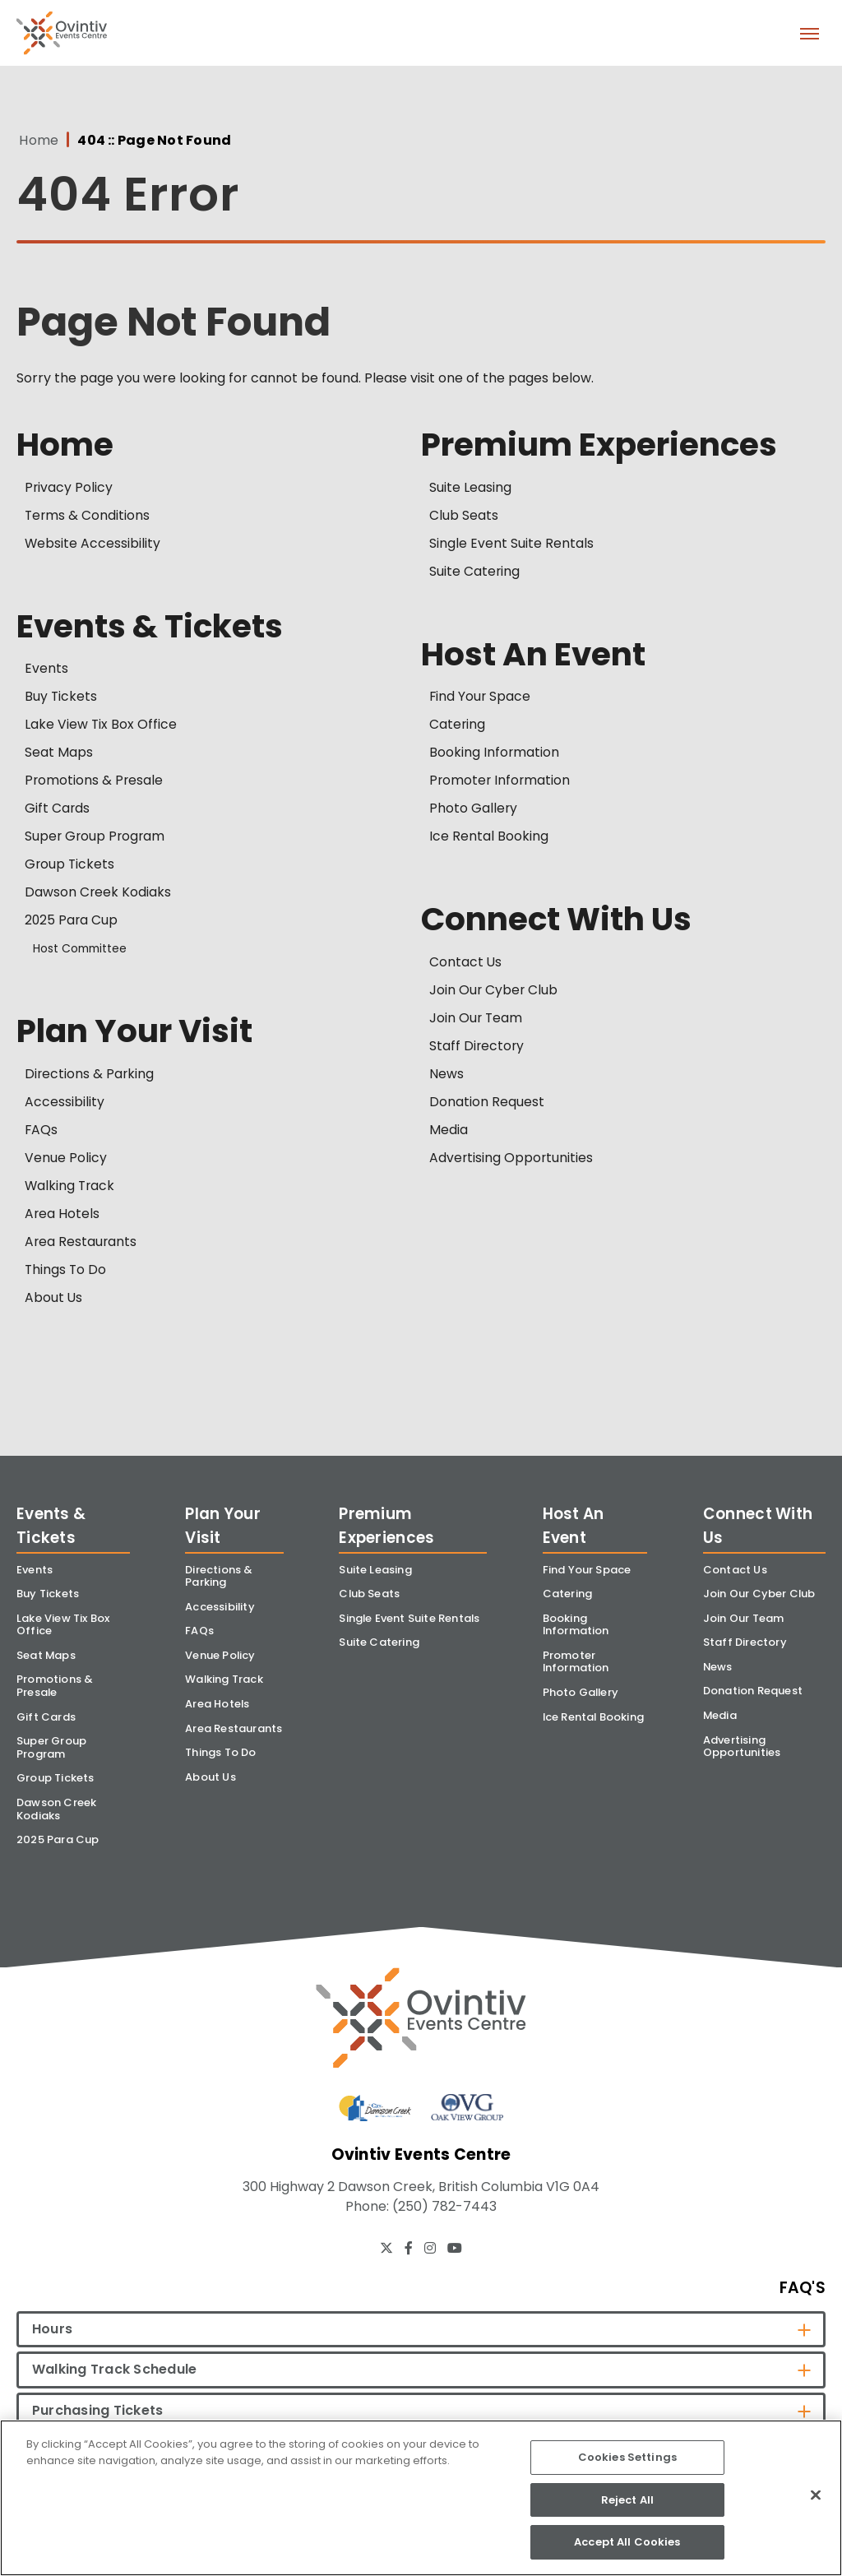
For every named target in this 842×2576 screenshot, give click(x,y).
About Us (54, 1299)
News (446, 1076)
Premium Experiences (602, 445)
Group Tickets (70, 866)
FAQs (41, 1132)
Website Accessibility (93, 544)
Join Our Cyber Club (494, 992)
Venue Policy (66, 1160)
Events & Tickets (152, 628)
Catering (457, 726)
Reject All (627, 2500)
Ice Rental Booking (488, 838)
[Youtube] (454, 2256)
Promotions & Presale (94, 782)
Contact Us (465, 964)
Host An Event (534, 655)
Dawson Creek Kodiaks (98, 894)
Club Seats (463, 516)
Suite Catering (474, 572)
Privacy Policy (69, 488)
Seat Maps (59, 754)
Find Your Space (480, 698)
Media (448, 1132)
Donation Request (486, 1104)
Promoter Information (500, 782)
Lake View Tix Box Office (101, 726)
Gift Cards (57, 810)
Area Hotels (62, 1216)
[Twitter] (386, 2256)
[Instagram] (430, 2256)
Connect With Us (558, 922)
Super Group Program (96, 838)
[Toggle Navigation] (809, 32)
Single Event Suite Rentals (511, 544)
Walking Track (71, 1188)
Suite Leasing (470, 488)
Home (36, 141)
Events (46, 670)
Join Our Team (476, 1020)
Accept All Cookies (627, 2542)
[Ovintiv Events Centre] (421, 2023)
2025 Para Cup (72, 922)
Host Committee (82, 951)
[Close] (816, 2495)
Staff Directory (477, 1048)
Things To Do (66, 1272)
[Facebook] (409, 2256)
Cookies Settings (627, 2457)
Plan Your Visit (136, 1034)
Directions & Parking (90, 1076)
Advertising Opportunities (511, 1160)
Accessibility (64, 1104)
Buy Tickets (61, 698)
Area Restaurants (81, 1244)
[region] (421, 2498)
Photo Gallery (473, 810)
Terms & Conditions (88, 516)
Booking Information (494, 754)
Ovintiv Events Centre (61, 33)
